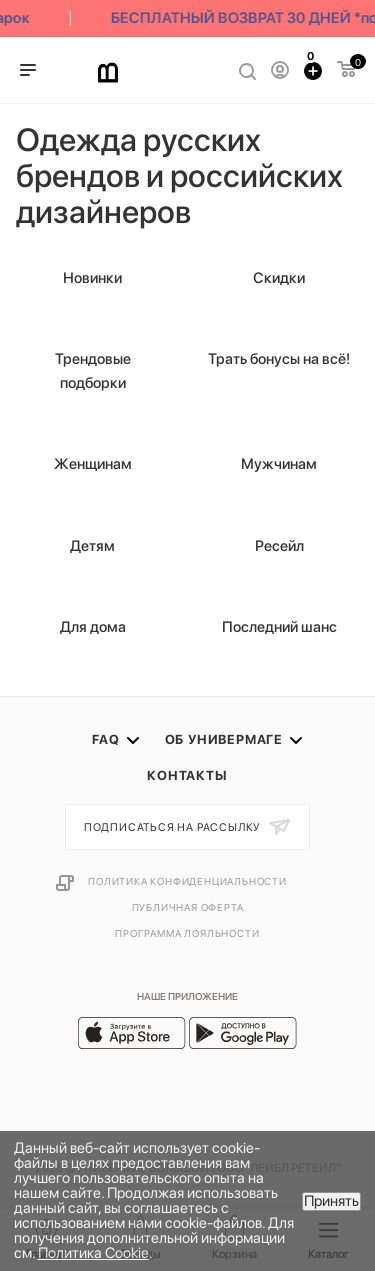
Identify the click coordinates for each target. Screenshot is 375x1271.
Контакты (187, 775)
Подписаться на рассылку (174, 827)
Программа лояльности (187, 933)
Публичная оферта (188, 907)
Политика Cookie (93, 1253)
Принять (331, 1201)
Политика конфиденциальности (187, 881)
